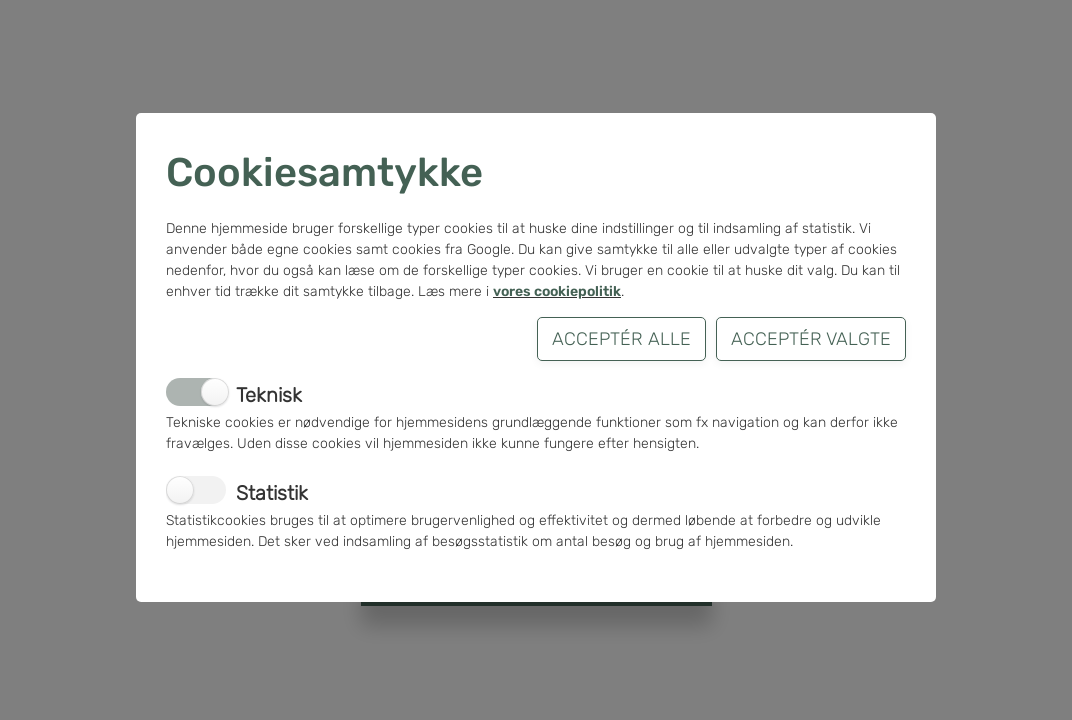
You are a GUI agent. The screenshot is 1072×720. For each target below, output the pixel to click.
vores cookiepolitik (557, 291)
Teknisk (269, 395)
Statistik (272, 493)
